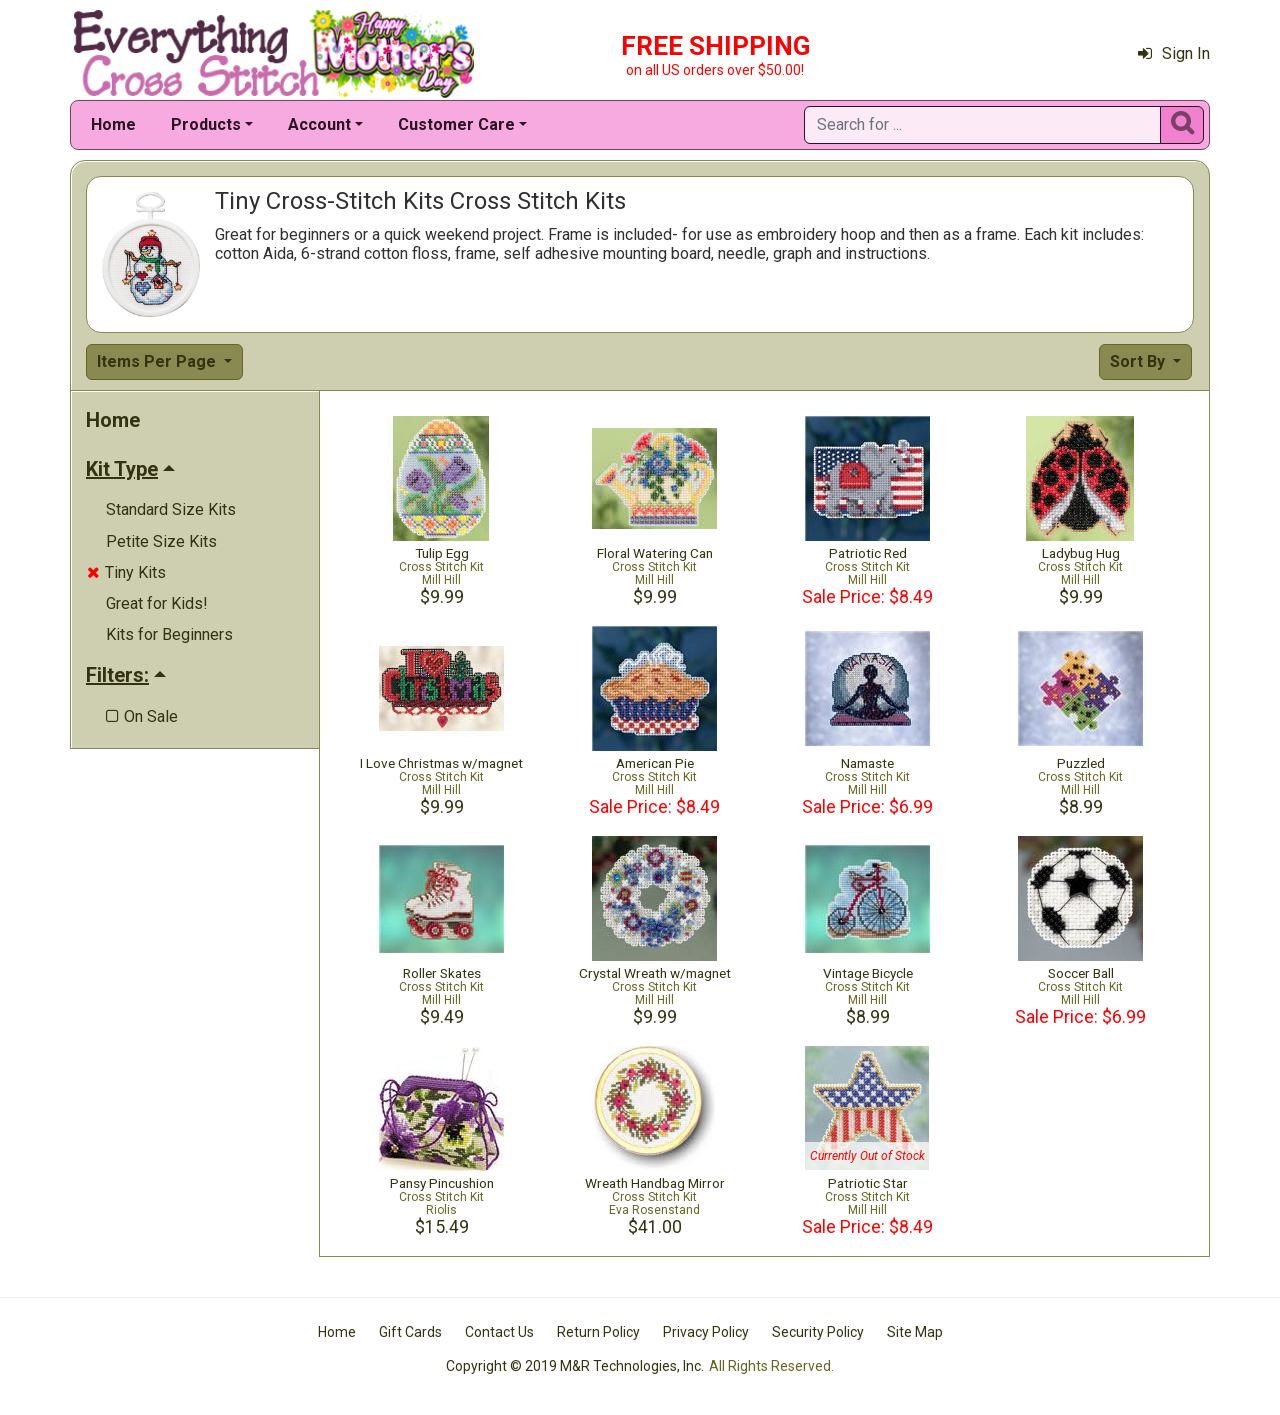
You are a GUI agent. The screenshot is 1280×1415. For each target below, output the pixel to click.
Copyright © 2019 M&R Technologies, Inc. (575, 1366)
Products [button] (206, 124)
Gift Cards (410, 1332)
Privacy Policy (706, 1332)
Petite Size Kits (161, 541)
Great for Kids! (157, 603)
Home (113, 124)
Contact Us (499, 1332)
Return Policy (598, 1332)
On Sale (142, 716)
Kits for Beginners (169, 634)
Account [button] (319, 124)
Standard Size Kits (171, 509)
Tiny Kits (126, 572)
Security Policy (818, 1332)
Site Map (915, 1332)
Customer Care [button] (456, 124)
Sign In (1174, 53)
